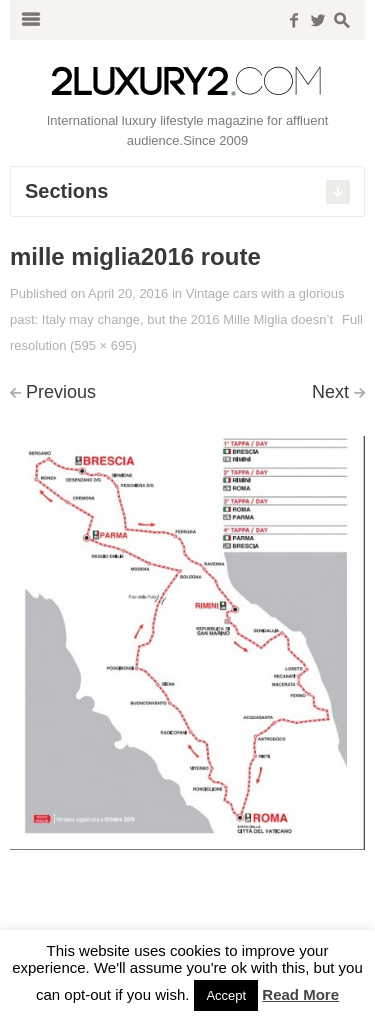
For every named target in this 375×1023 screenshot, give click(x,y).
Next (330, 392)
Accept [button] (226, 995)
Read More (300, 994)
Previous (61, 392)
